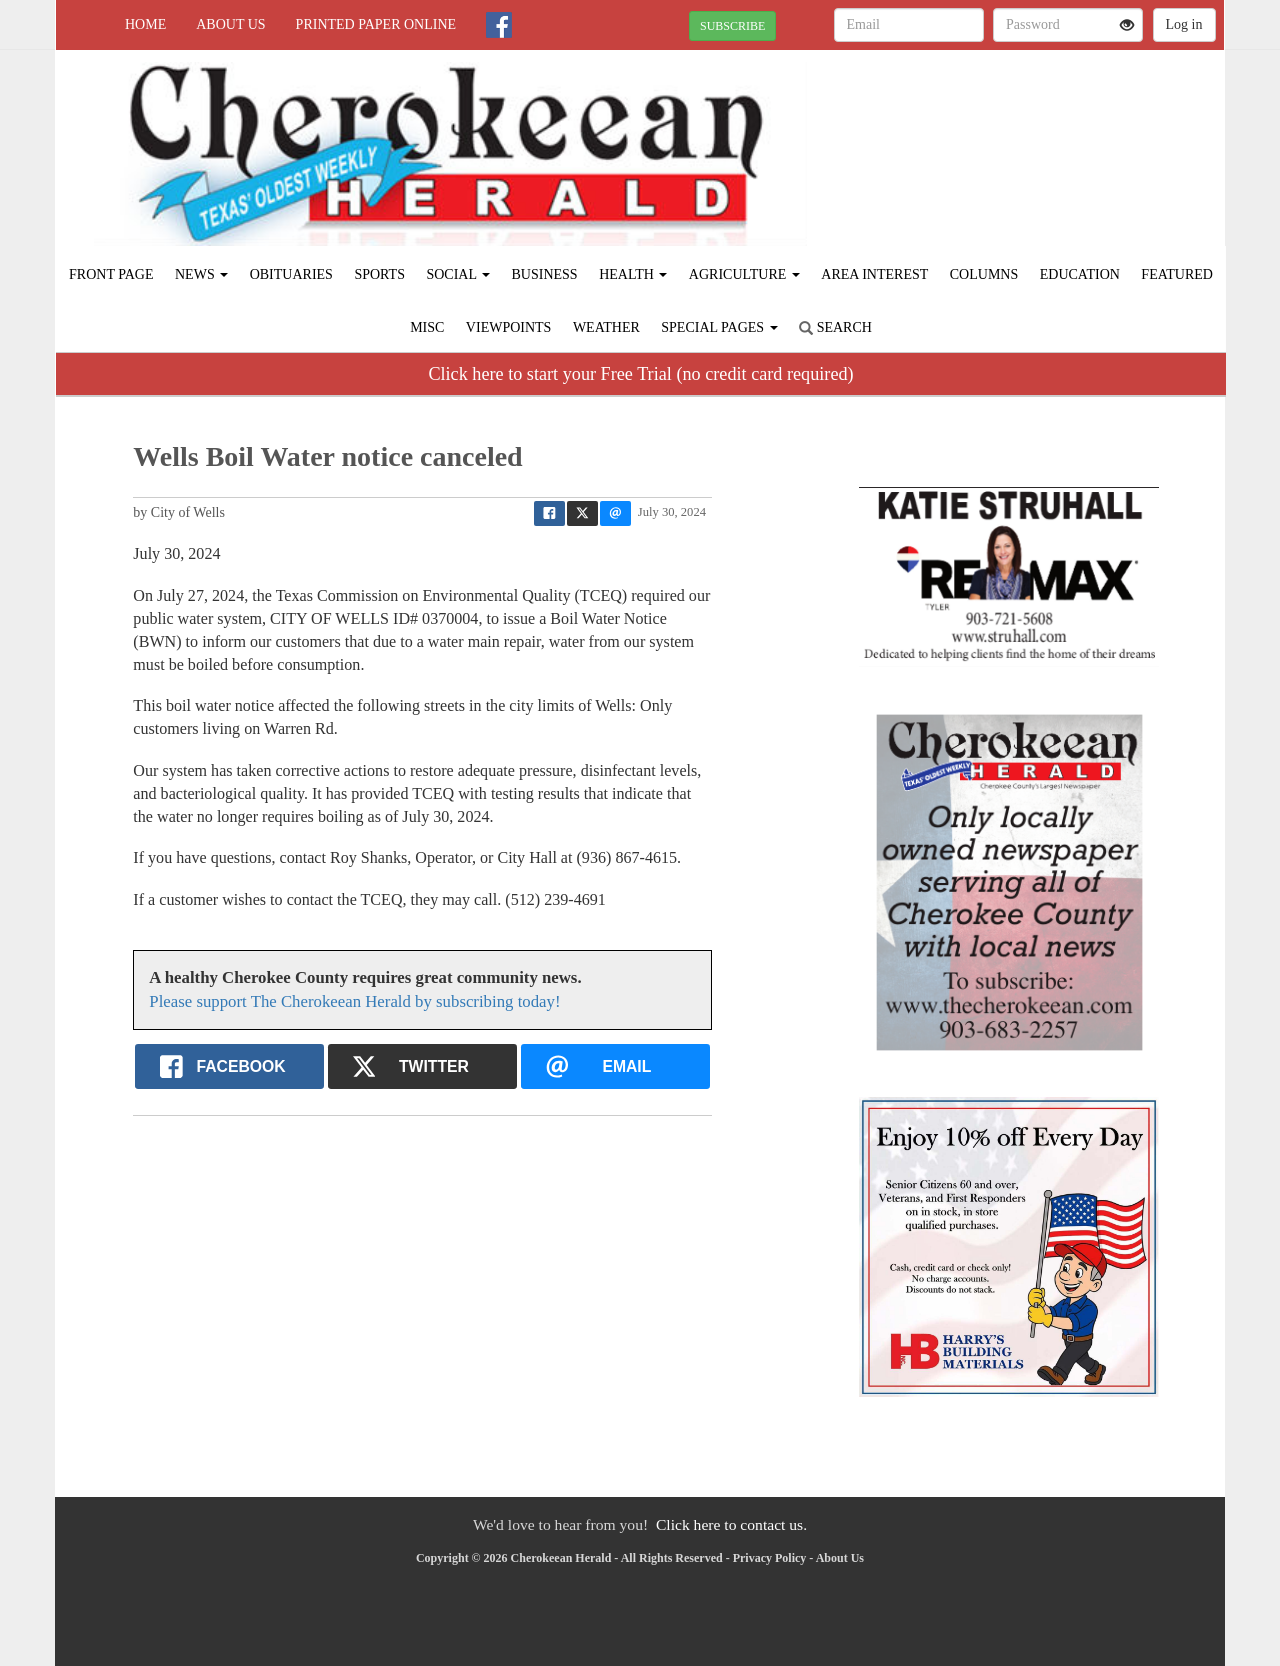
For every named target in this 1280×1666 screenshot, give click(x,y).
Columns (984, 274)
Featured (1177, 274)
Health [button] (633, 274)
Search (835, 327)
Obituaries (291, 274)
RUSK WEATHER (1041, 120)
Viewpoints (509, 327)
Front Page (111, 274)
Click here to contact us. (731, 1524)
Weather (606, 327)
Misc (427, 327)
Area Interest (874, 274)
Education (1080, 274)
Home (145, 24)
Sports (379, 274)
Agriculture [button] (744, 274)
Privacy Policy (770, 1558)
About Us (230, 24)
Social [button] (458, 274)
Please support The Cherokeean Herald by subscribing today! (354, 1001)
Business (544, 274)
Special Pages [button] (719, 327)
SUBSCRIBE (732, 26)
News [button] (201, 274)
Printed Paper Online (376, 24)
